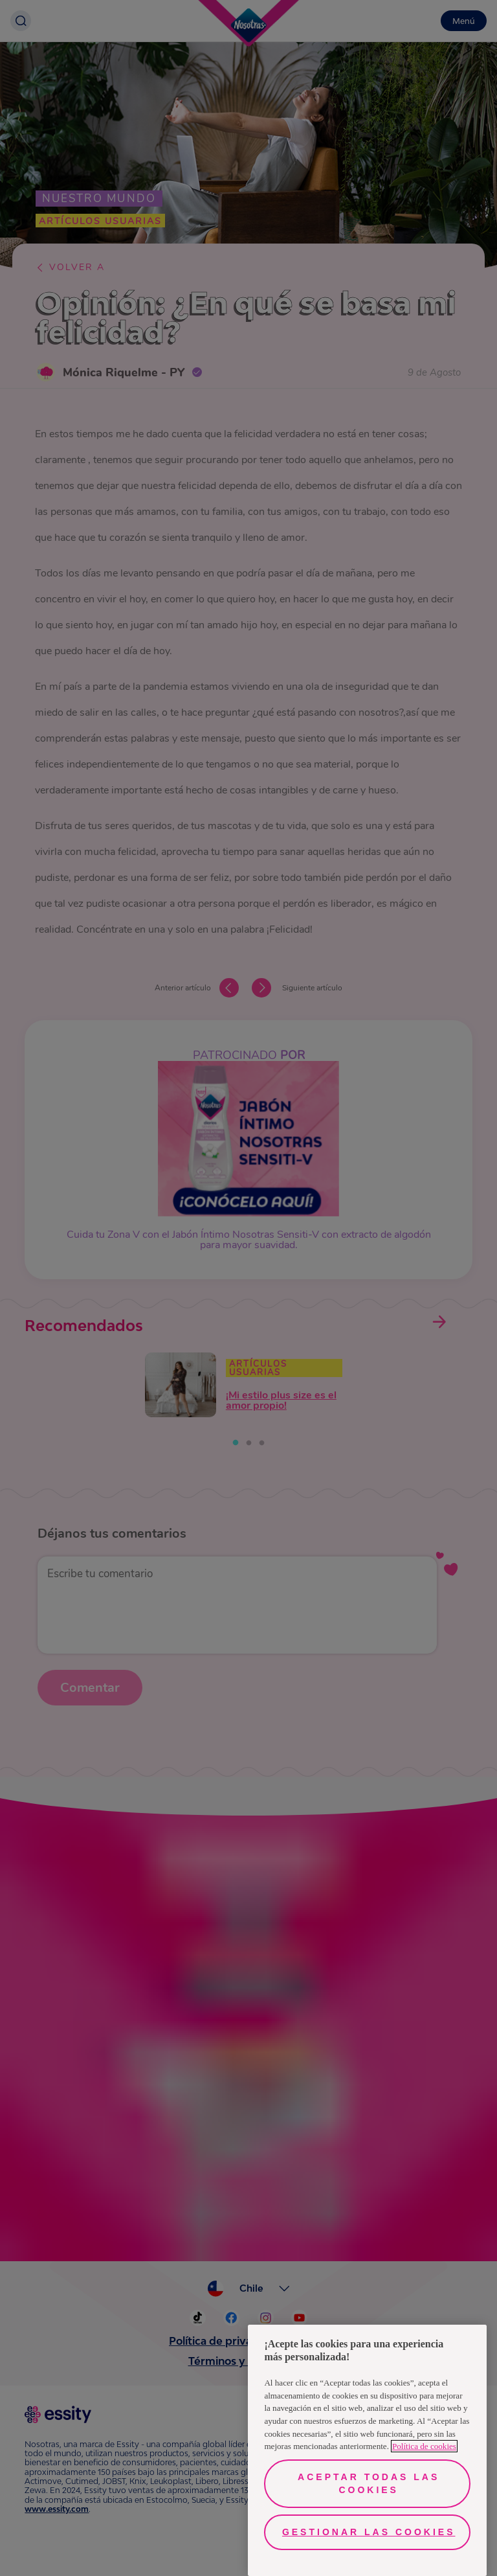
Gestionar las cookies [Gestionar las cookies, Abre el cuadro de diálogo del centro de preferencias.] (369, 2532)
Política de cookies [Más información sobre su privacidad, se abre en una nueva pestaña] (424, 2446)
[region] (367, 2450)
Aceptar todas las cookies (368, 2483)
